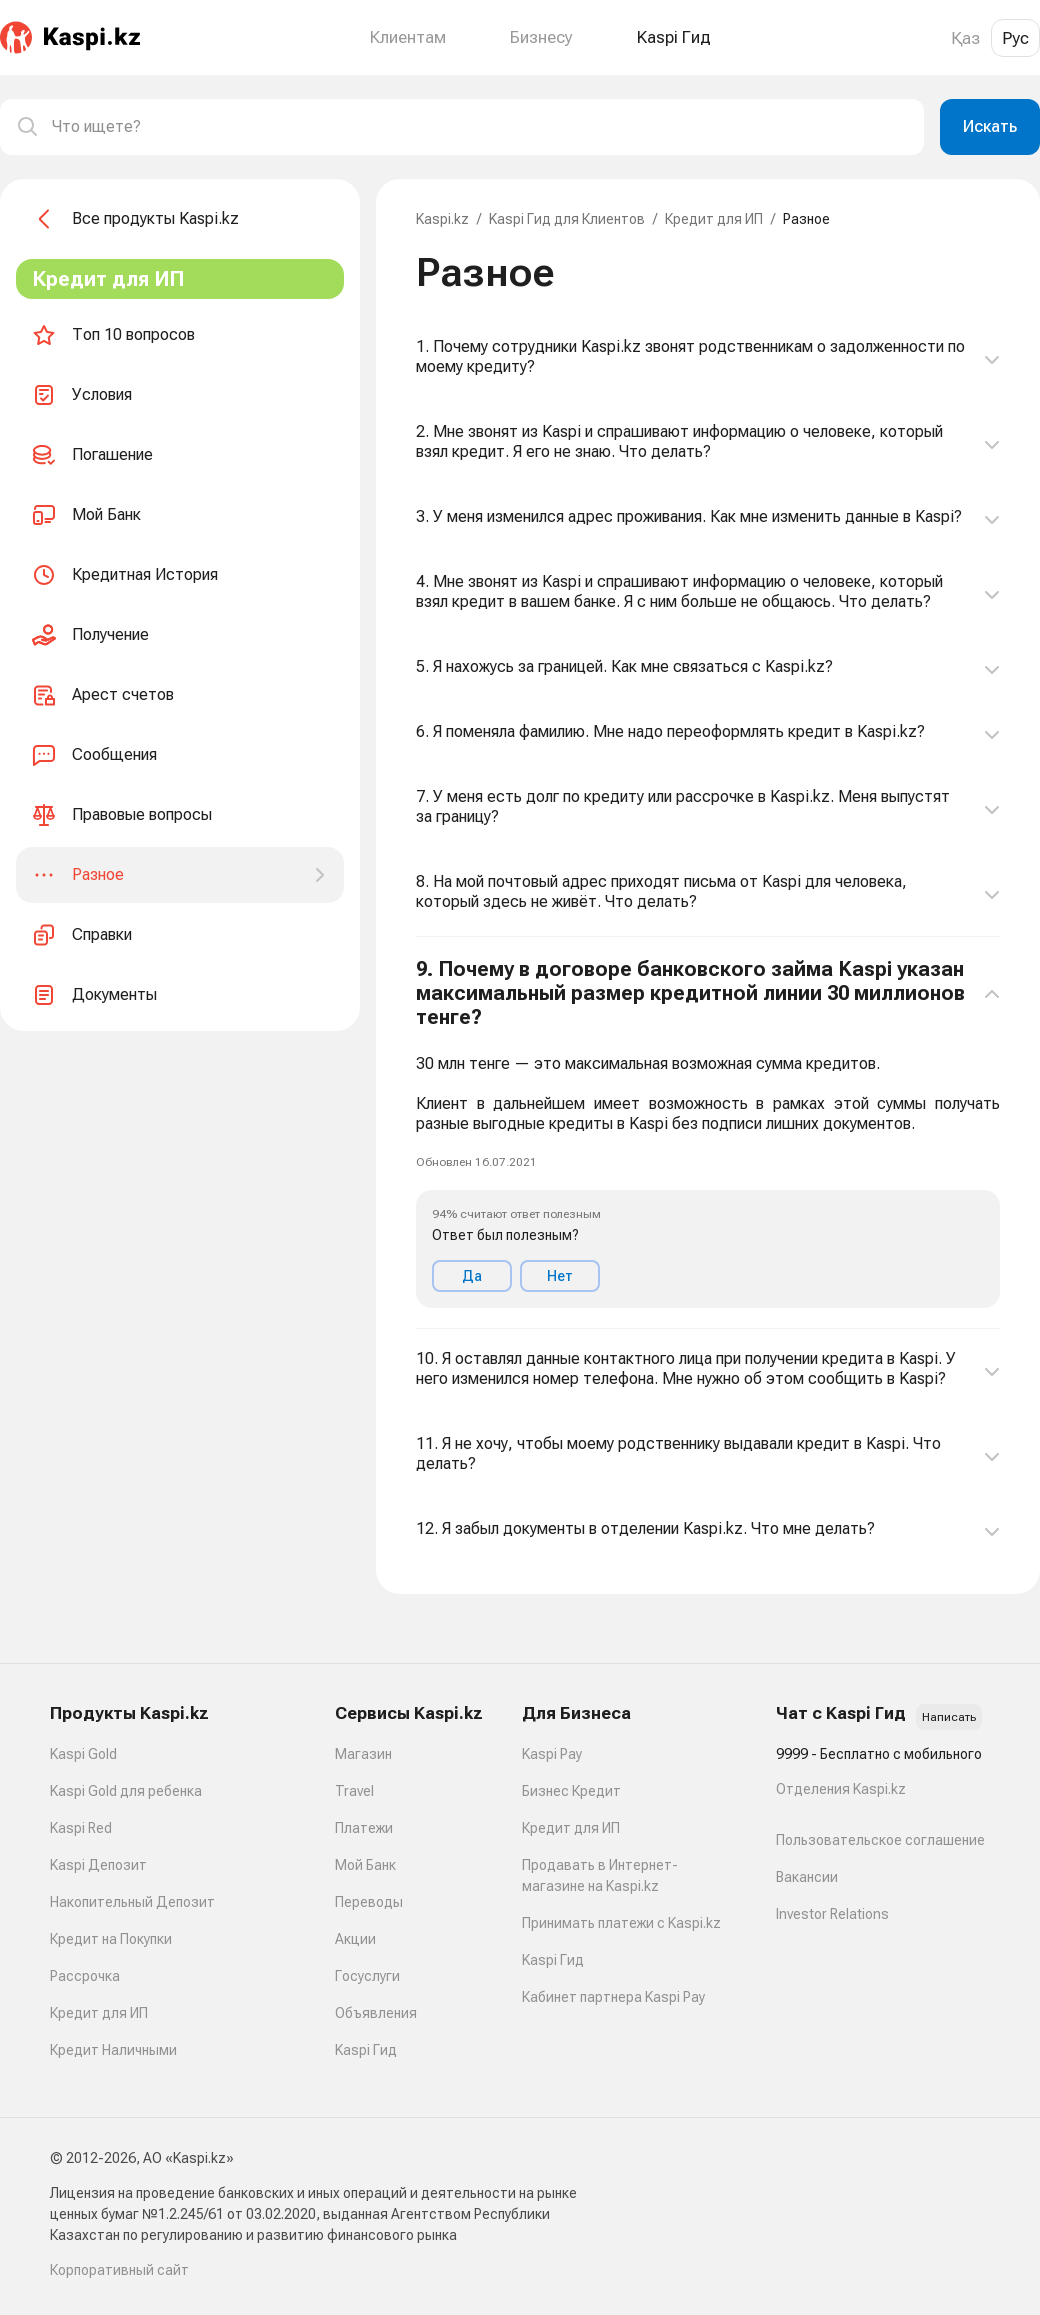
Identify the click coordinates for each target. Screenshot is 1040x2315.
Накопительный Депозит (132, 1902)
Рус (1015, 38)
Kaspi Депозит (98, 1865)
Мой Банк (365, 1865)
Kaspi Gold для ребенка (126, 1791)
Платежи (364, 1828)
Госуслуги (367, 1976)
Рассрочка (85, 1976)
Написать (949, 1717)
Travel (354, 1791)
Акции (355, 1939)
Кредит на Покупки (111, 1939)
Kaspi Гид (366, 2050)
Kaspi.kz (442, 219)
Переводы (369, 1902)
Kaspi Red (81, 1828)
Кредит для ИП (714, 219)
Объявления (376, 2013)
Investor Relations (832, 1914)
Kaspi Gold (83, 1754)
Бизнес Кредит (571, 1791)
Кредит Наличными (113, 2050)
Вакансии (807, 1877)
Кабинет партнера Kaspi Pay (613, 1997)
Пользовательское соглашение (880, 1840)
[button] (708, 1133)
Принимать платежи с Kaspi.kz (621, 1923)
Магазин (363, 1754)
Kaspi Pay (552, 1754)
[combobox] (480, 127)
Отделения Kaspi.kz (841, 1789)
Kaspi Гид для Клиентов (567, 219)
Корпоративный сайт (119, 2270)
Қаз (965, 38)
